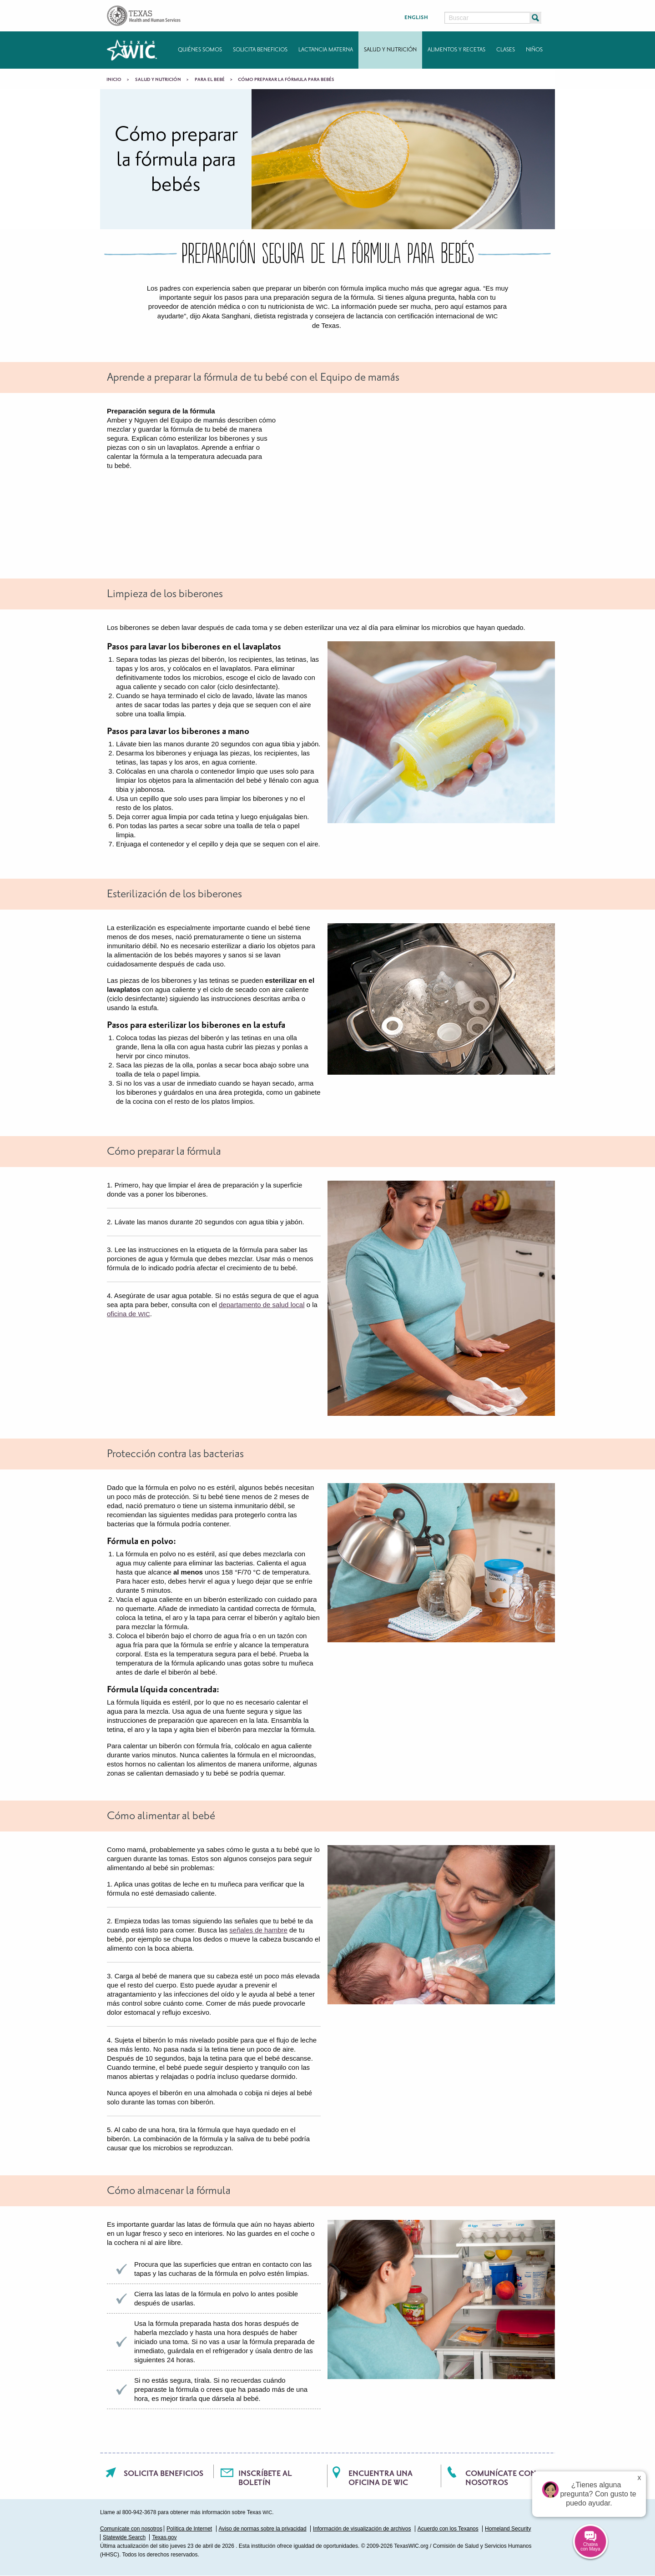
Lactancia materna (325, 50)
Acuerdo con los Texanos (448, 2529)
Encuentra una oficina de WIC (380, 2478)
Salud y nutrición (390, 50)
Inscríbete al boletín (265, 2478)
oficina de (128, 1314)
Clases (505, 50)
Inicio (113, 79)
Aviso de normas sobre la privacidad (263, 2529)
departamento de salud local (261, 1304)
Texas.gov (164, 2537)
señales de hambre (258, 1930)
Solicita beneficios (260, 50)
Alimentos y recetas (456, 50)
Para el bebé (210, 79)
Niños (534, 50)
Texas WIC (132, 50)
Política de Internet (189, 2529)
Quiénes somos (200, 50)
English (416, 17)
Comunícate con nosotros (500, 2478)
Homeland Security (508, 2529)
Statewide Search (124, 2537)
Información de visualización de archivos (362, 2529)
